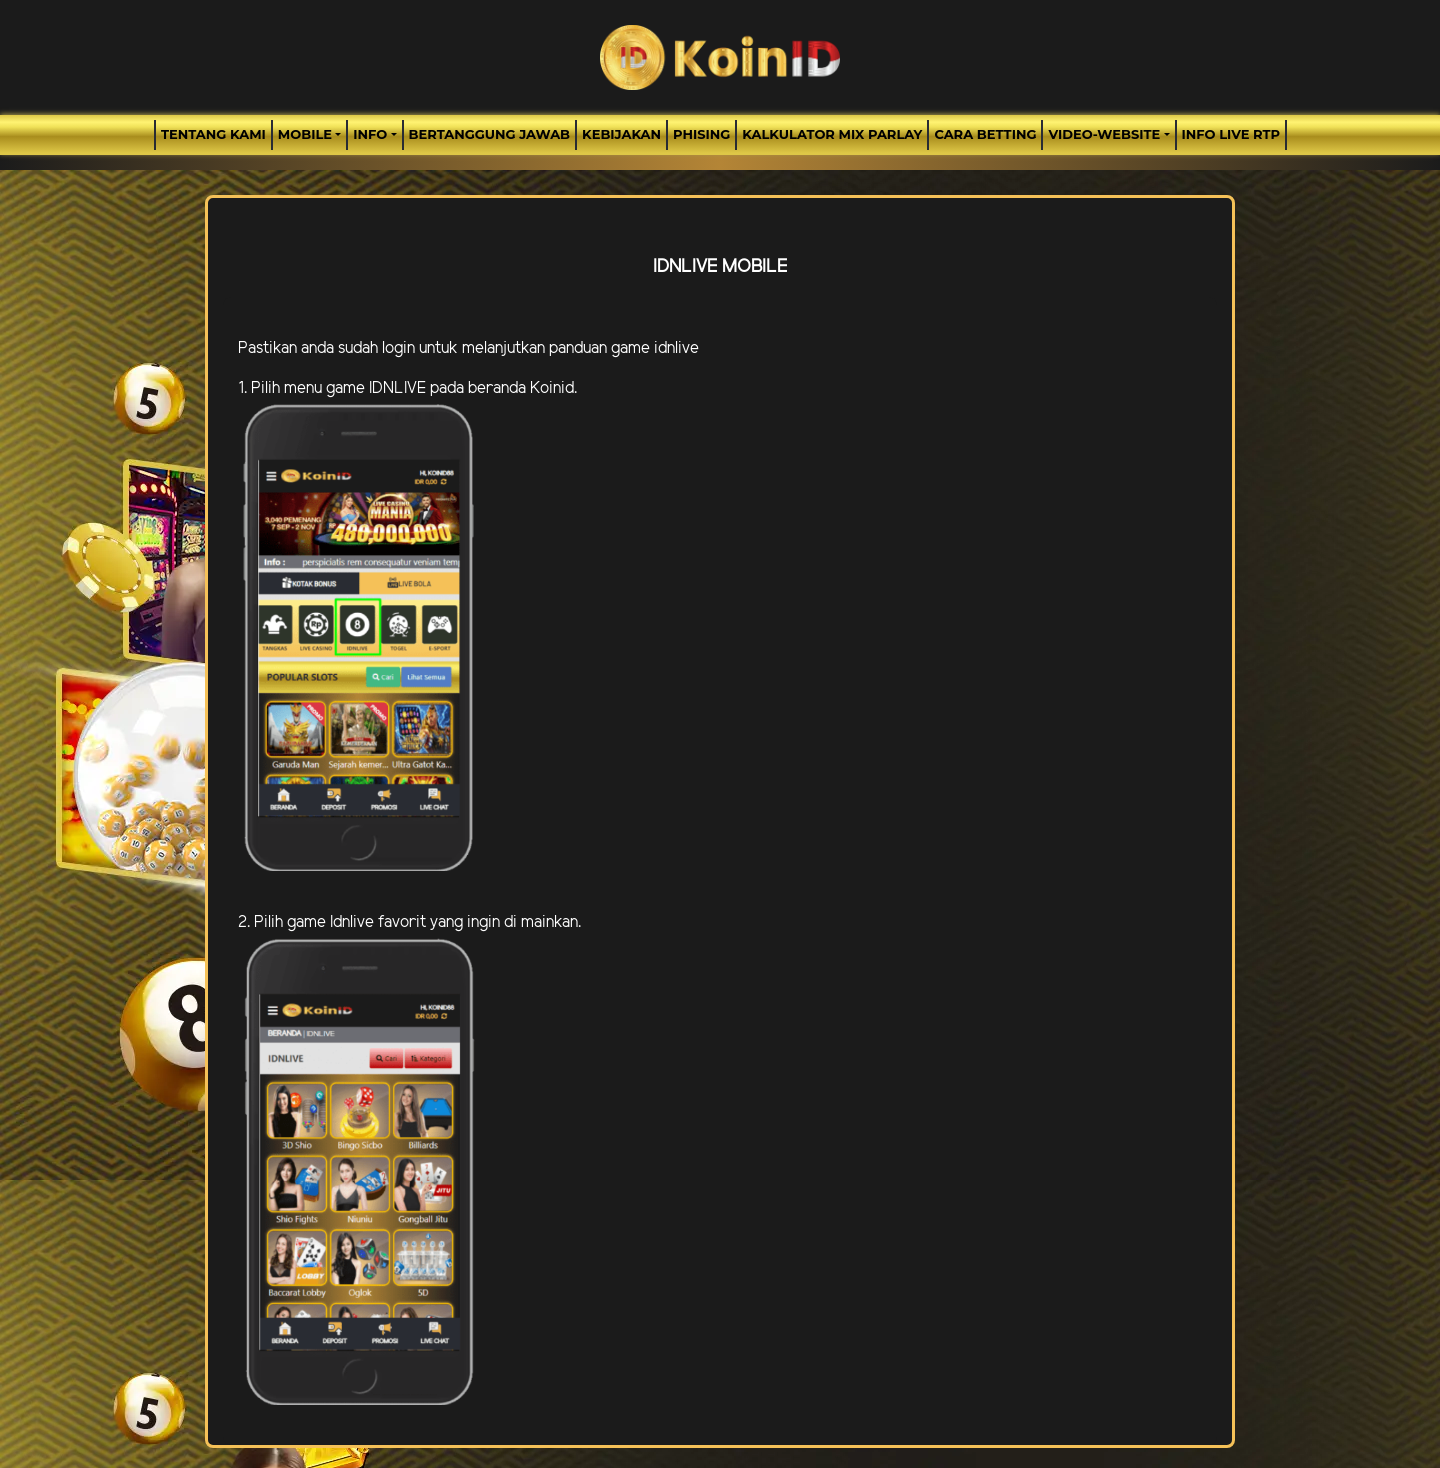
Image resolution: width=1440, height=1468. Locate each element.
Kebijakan (621, 134)
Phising (701, 134)
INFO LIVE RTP (1231, 134)
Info (370, 134)
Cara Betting (985, 134)
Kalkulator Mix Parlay (832, 134)
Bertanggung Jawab (489, 134)
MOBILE (305, 134)
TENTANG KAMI (213, 134)
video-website (1104, 134)
